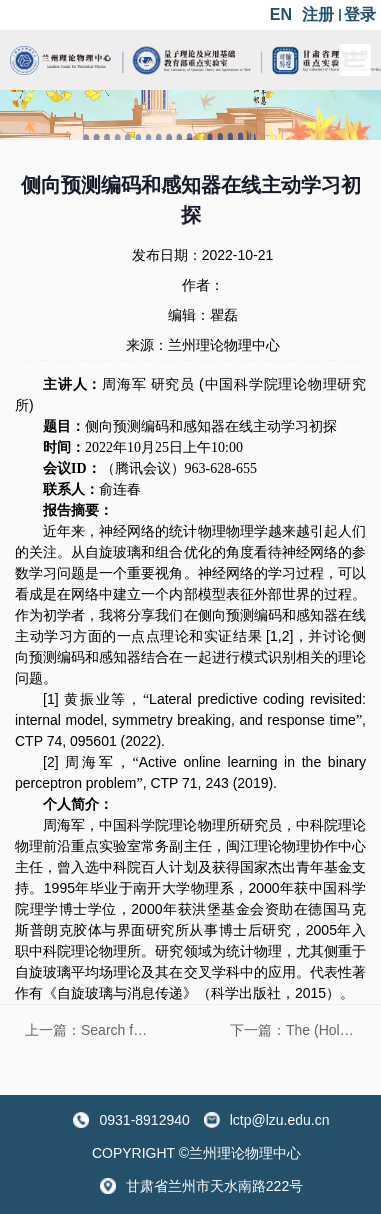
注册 (318, 14)
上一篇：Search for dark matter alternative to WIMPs (93, 1030)
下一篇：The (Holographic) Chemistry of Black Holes (298, 1030)
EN (281, 14)
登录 (360, 14)
